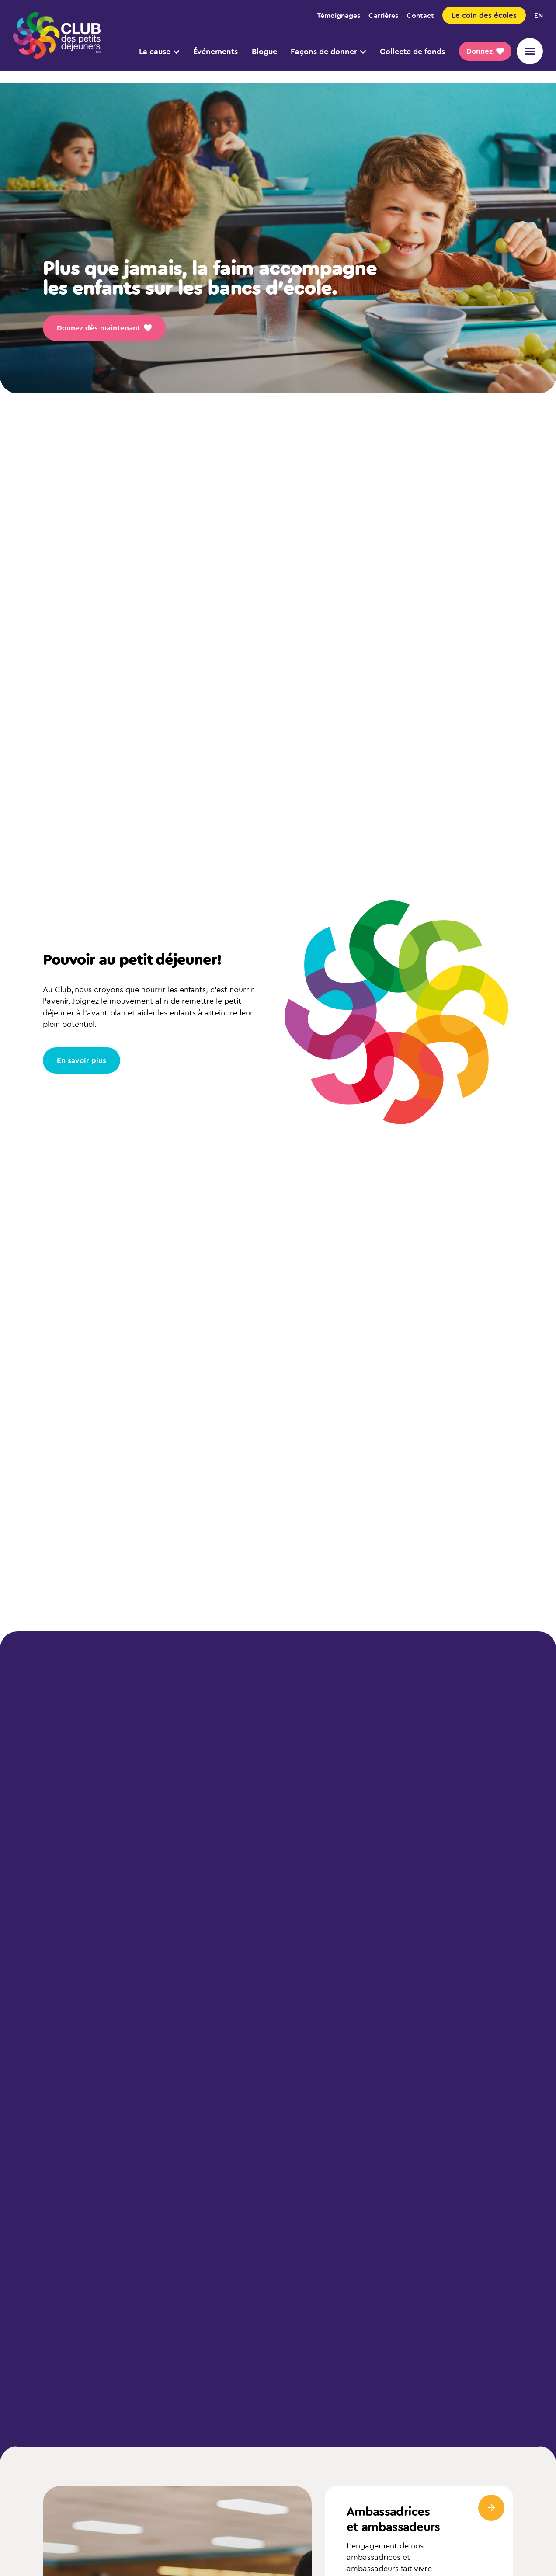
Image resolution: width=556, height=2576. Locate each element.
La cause (159, 51)
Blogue (264, 51)
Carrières (383, 15)
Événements (215, 51)
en (538, 15)
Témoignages (338, 15)
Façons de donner (328, 51)
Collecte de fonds (412, 51)
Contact (420, 15)
